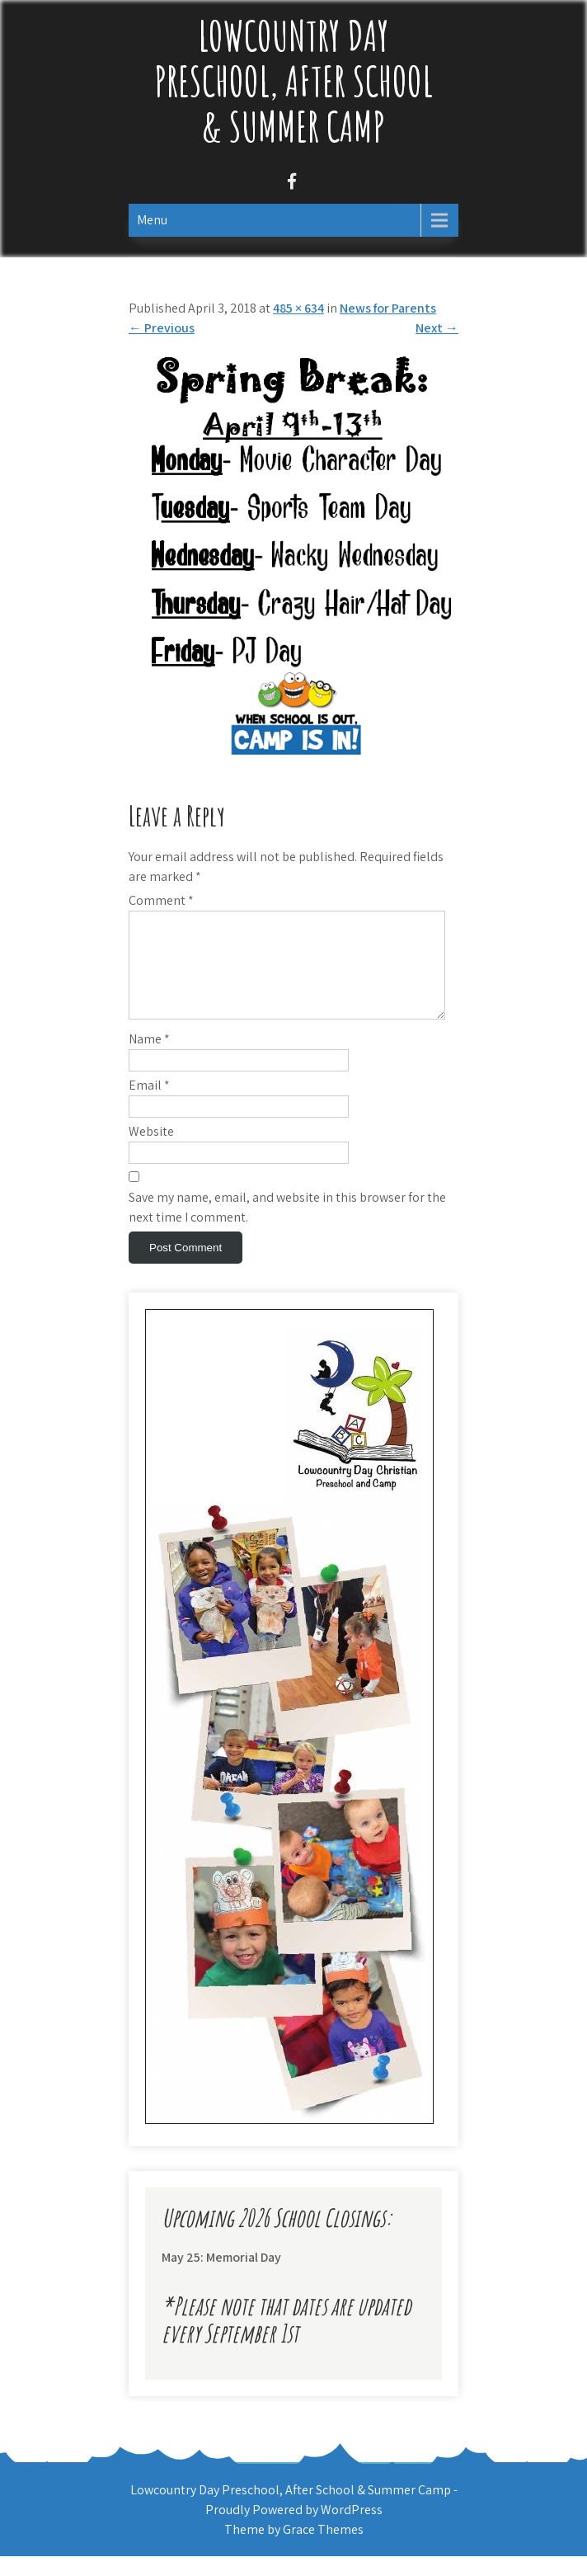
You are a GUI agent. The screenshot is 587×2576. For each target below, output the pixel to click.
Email (149, 1105)
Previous (162, 328)
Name (149, 1058)
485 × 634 (298, 308)
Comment (161, 900)
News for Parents (388, 308)
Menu (152, 219)
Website (151, 1151)
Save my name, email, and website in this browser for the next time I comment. (287, 1227)
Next (437, 328)
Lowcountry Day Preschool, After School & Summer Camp (293, 80)
